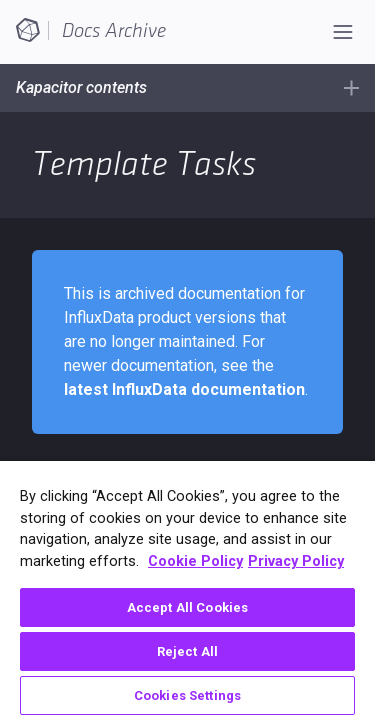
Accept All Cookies (187, 607)
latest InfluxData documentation (184, 389)
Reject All (187, 651)
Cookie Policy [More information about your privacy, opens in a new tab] (195, 561)
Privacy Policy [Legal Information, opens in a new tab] (296, 561)
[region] (187, 590)
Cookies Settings (187, 695)
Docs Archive (114, 31)
